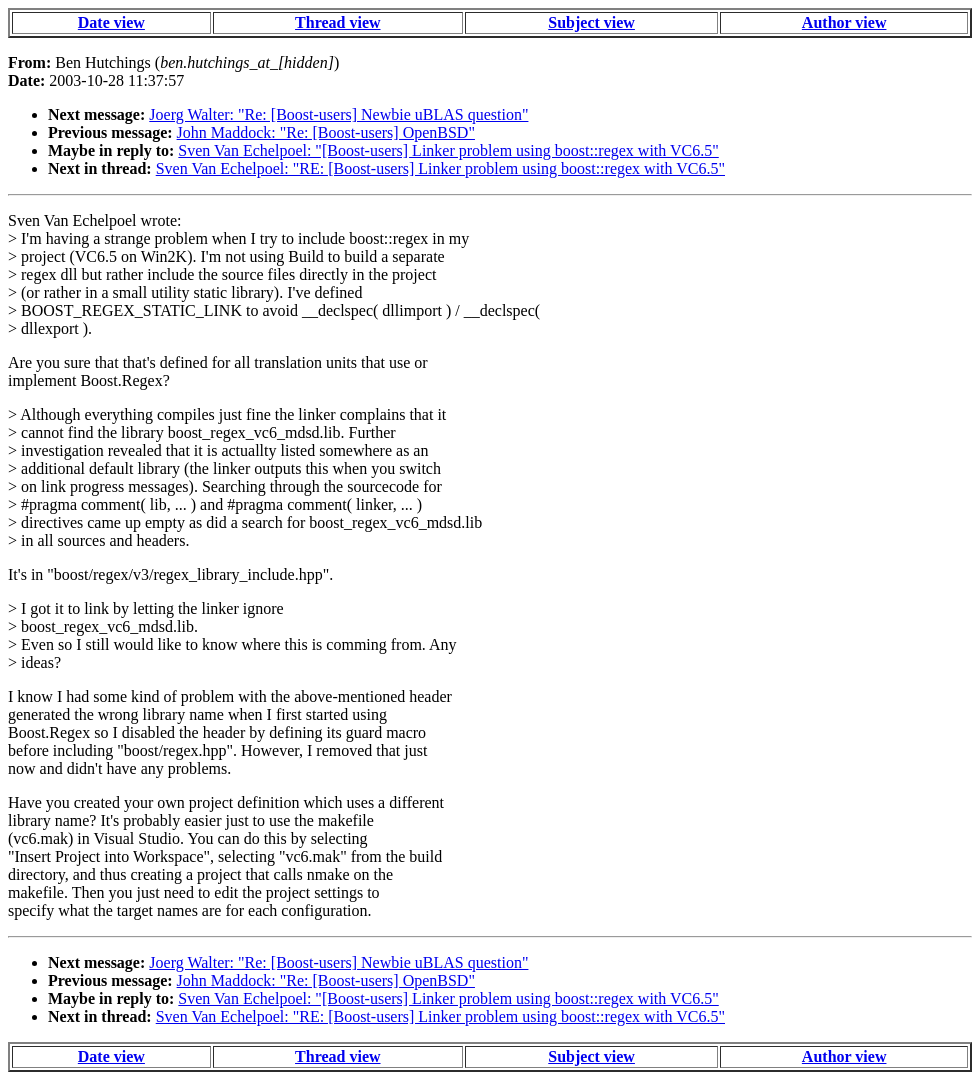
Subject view (591, 22)
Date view (111, 22)
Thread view (337, 22)
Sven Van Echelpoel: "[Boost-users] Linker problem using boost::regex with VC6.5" (448, 150)
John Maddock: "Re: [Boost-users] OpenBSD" (326, 132)
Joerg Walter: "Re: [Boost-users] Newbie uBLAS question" (338, 114)
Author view (844, 22)
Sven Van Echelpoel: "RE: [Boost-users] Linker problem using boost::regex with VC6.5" (440, 168)
